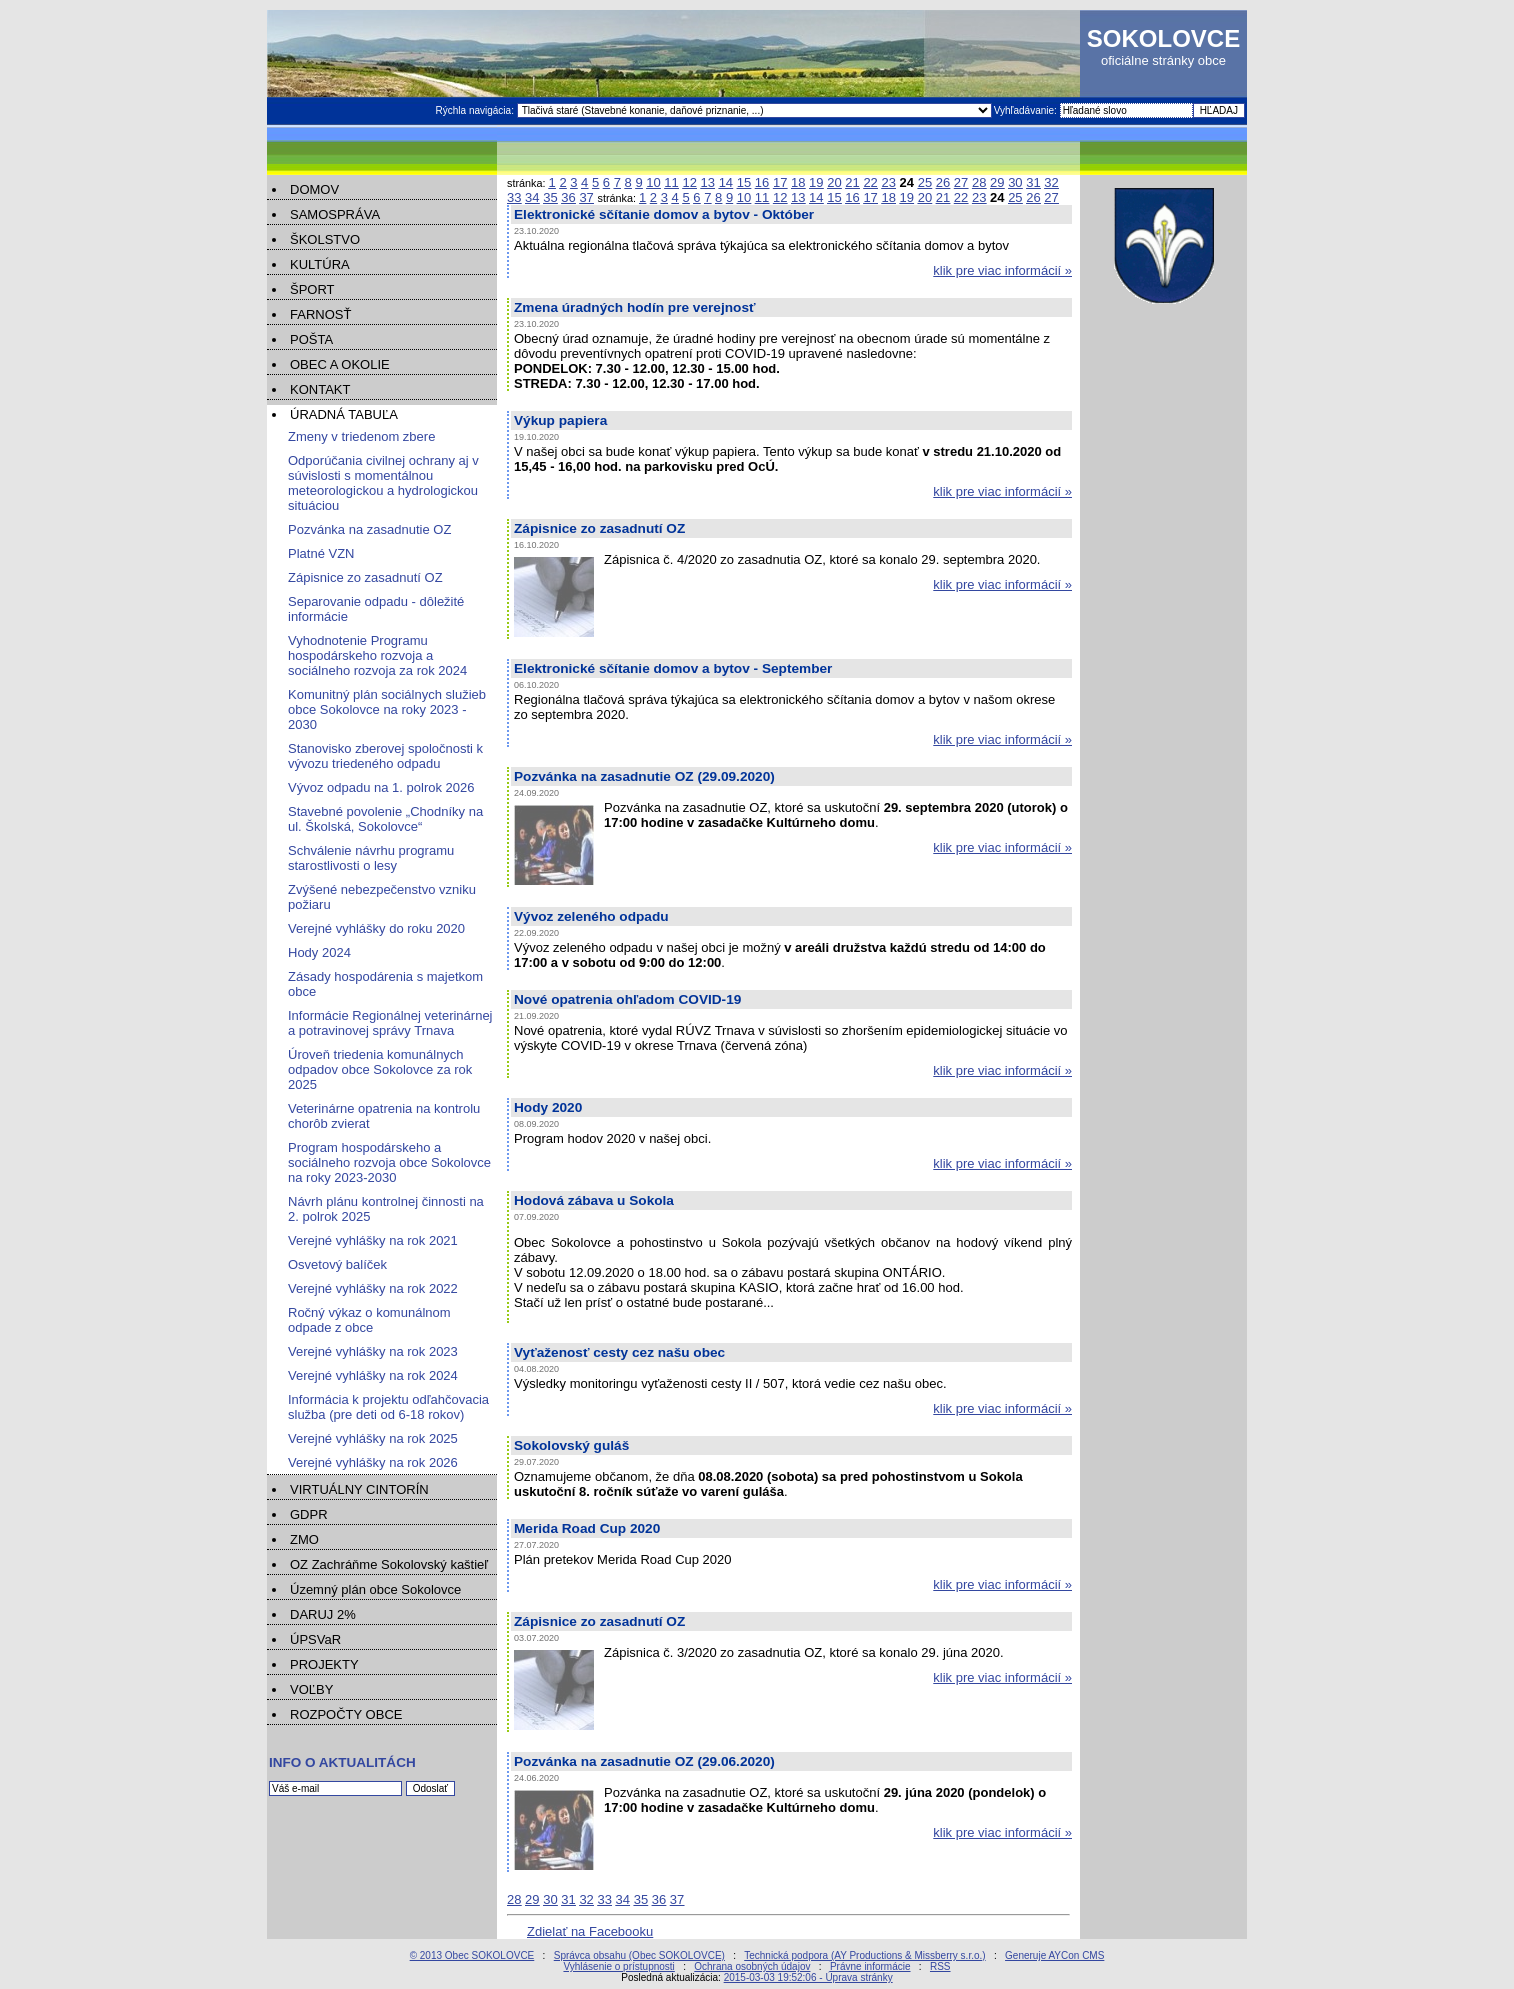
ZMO (304, 1539)
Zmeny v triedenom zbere (361, 436)
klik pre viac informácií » (1002, 270)
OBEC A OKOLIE (340, 364)
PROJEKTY (324, 1664)
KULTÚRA (320, 264)
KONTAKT (320, 389)
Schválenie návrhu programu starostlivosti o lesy (371, 858)
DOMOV (314, 189)
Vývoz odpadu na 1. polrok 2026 (381, 787)
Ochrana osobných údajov (752, 1966)
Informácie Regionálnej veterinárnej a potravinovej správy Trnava (390, 1023)
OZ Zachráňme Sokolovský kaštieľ (389, 1564)
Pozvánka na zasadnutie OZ (369, 529)
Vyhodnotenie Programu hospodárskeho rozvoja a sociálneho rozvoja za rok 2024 (377, 655)
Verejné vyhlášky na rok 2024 (373, 1375)
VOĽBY (311, 1689)
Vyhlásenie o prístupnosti (618, 1966)
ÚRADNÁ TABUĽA (344, 414)
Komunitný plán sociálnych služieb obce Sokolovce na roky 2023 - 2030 (387, 709)
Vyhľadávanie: (1027, 110)
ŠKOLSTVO (325, 239)
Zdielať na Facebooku (590, 1931)
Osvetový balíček (337, 1264)
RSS (940, 1966)
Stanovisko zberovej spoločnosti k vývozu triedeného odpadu (385, 756)
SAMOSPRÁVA (335, 214)
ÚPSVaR (315, 1639)
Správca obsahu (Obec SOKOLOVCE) (639, 1955)
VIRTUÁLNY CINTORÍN (359, 1489)
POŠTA (311, 339)
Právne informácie (870, 1966)
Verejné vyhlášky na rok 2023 (373, 1351)
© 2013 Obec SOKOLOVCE (472, 1955)
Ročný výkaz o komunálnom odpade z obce (369, 1320)
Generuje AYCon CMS (1054, 1955)
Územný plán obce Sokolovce (375, 1589)
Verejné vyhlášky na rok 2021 (373, 1240)
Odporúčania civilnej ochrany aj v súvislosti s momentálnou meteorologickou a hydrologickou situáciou (383, 483)
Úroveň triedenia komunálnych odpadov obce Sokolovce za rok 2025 (380, 1069)
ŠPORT (312, 289)
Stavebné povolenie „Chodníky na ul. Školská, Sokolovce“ (385, 819)
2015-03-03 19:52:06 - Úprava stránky (808, 1977)
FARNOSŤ (320, 314)
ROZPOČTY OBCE (346, 1714)
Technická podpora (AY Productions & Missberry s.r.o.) (864, 1955)
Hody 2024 (319, 952)
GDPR (309, 1514)
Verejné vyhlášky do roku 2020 (376, 928)
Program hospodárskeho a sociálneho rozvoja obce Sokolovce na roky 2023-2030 (389, 1162)
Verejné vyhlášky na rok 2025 (373, 1438)
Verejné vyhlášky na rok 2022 (373, 1288)
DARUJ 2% (323, 1614)
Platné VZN (321, 553)
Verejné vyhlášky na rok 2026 (373, 1462)
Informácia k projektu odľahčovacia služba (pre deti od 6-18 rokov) (388, 1407)
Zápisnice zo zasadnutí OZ (365, 577)
